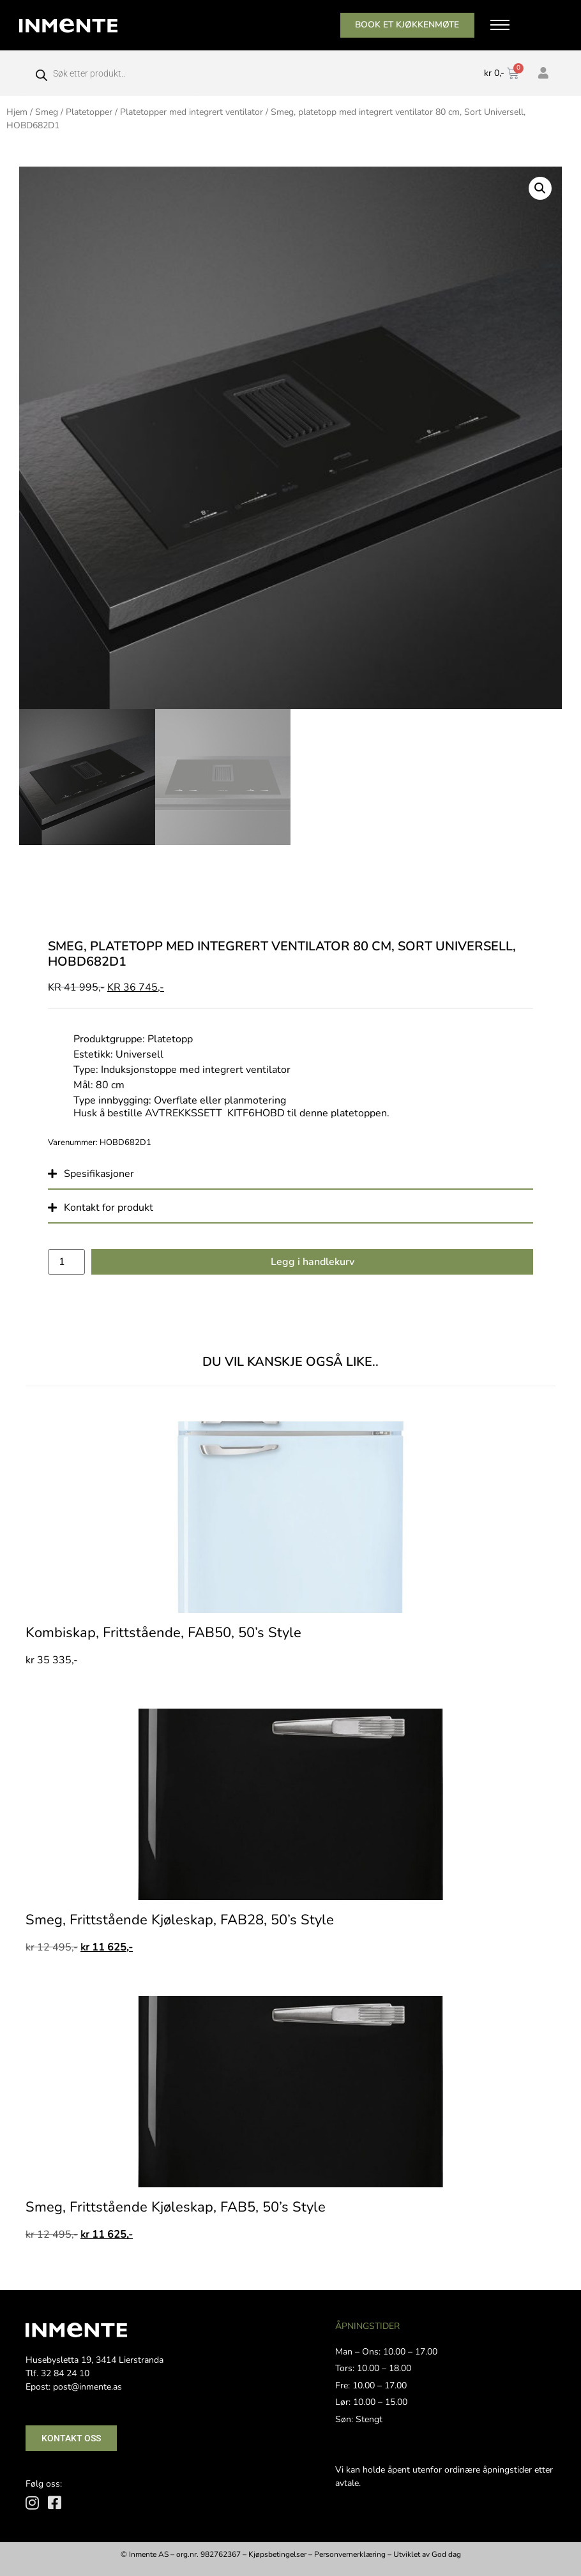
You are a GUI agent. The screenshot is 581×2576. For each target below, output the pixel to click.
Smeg (46, 112)
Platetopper (89, 112)
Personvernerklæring (350, 2554)
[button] (540, 188)
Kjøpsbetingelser (277, 2554)
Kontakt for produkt (108, 1208)
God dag (446, 2554)
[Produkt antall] (66, 1262)
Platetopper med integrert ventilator (191, 112)
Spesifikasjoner (99, 1174)
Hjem (16, 112)
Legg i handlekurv (312, 1262)
